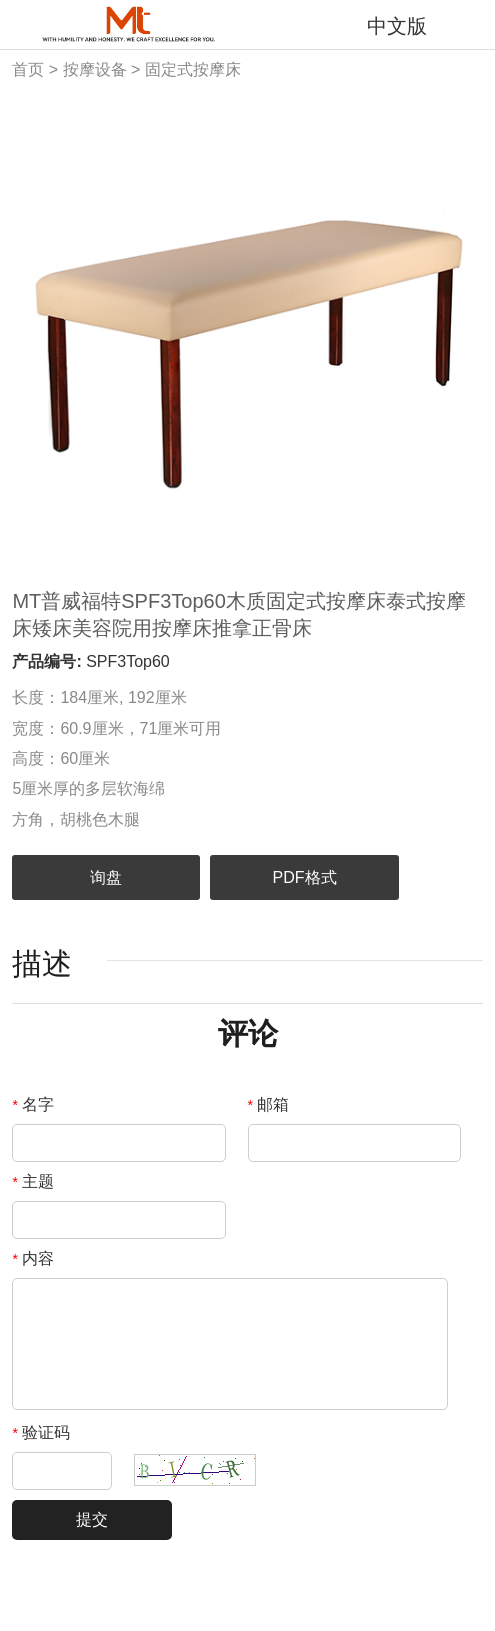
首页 (28, 69)
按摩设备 (95, 69)
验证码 (41, 1432)
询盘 (106, 877)
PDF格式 (305, 877)
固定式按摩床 (193, 69)
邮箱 (269, 1104)
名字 (33, 1104)
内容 (33, 1258)
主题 (33, 1181)
